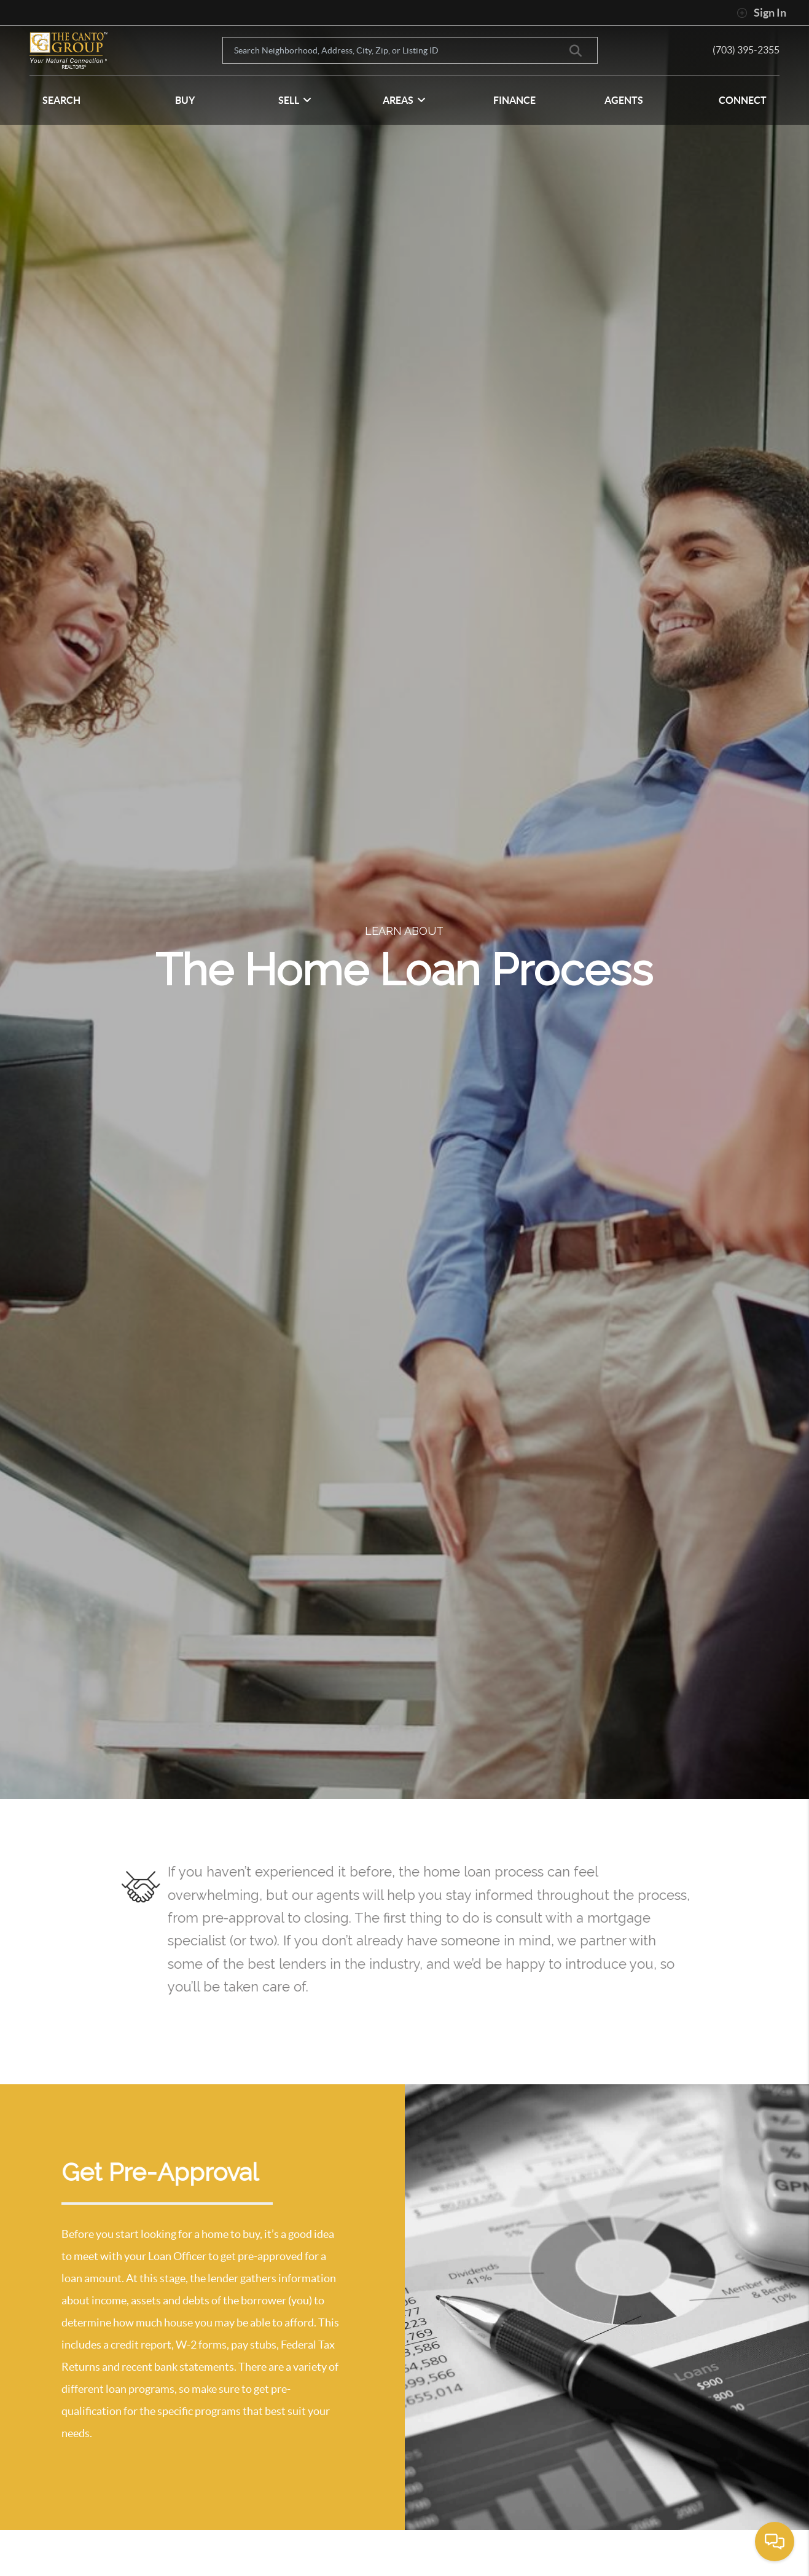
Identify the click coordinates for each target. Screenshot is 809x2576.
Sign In (761, 13)
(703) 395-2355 (746, 49)
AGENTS (623, 100)
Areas (404, 100)
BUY (185, 100)
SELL (294, 100)
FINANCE (514, 100)
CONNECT (743, 100)
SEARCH (61, 100)
